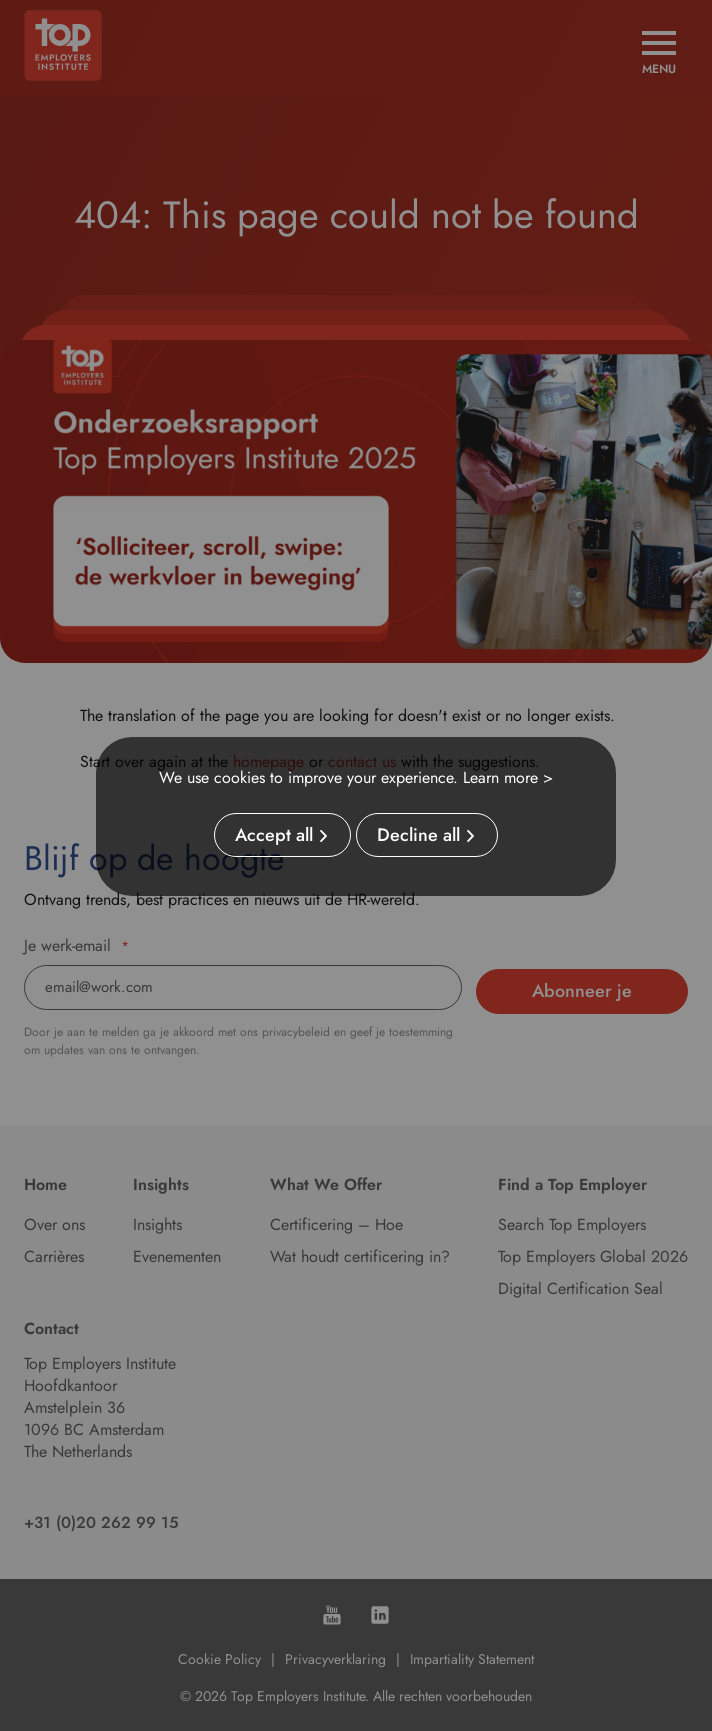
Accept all (274, 835)
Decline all (418, 835)
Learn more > (508, 777)
